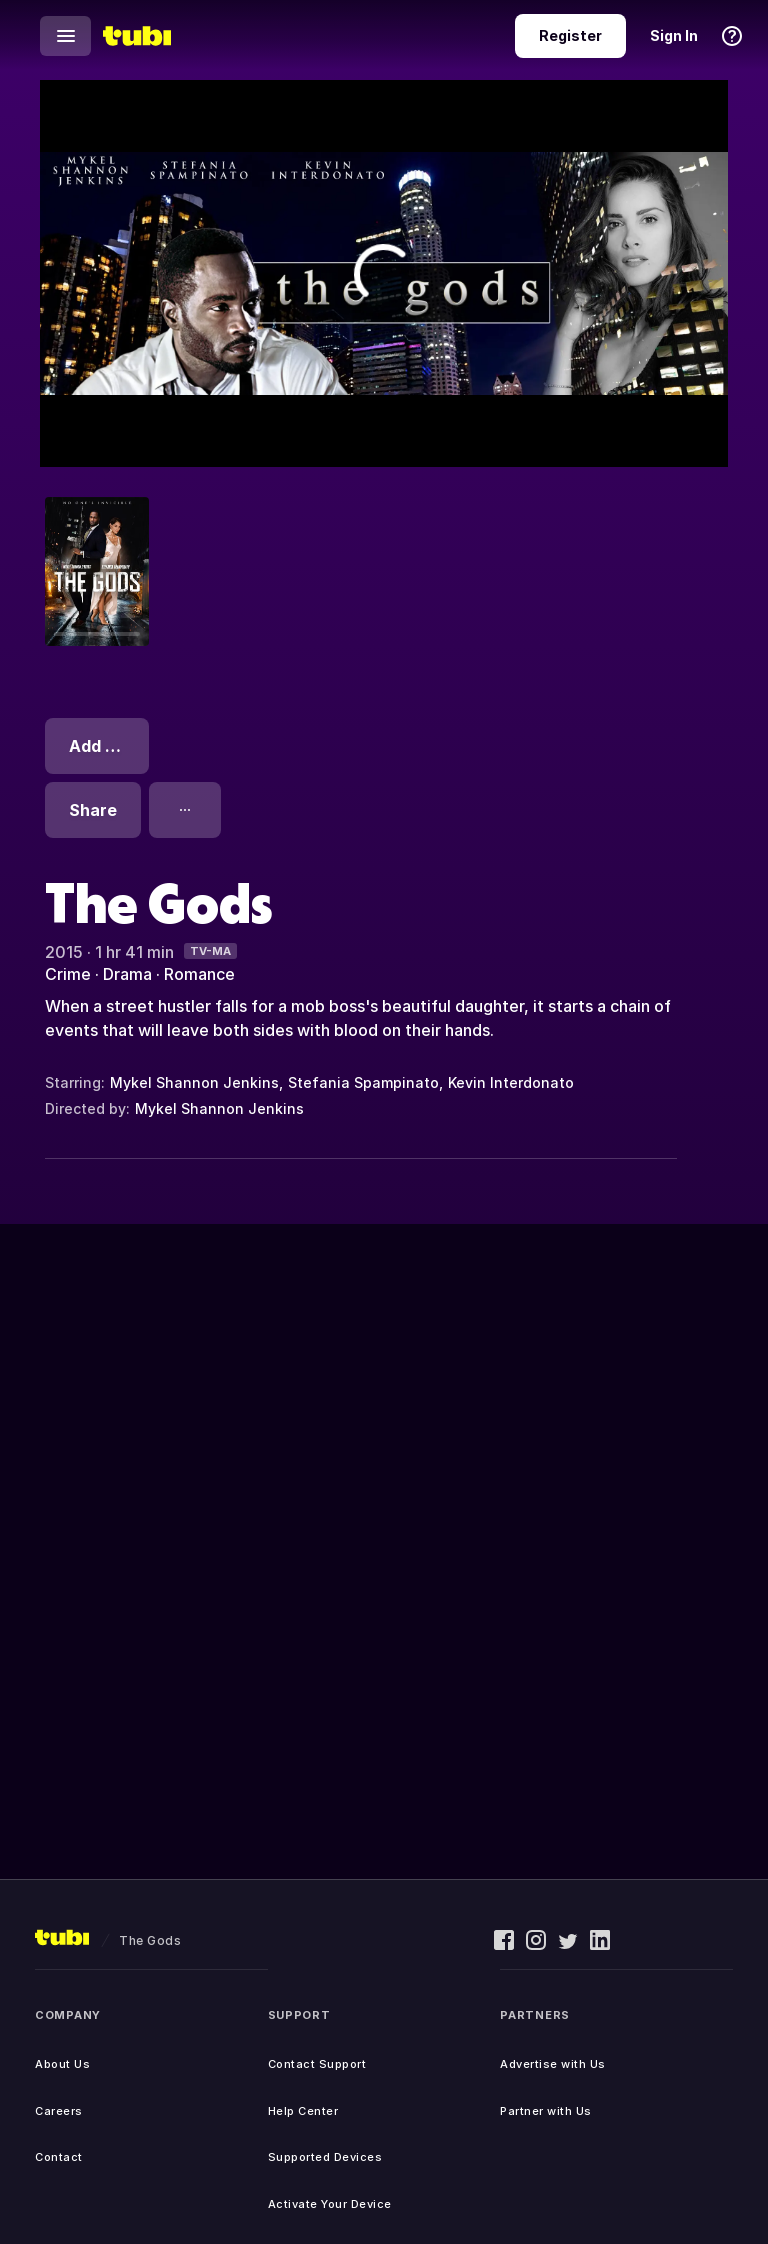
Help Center (303, 2111)
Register (570, 35)
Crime (68, 974)
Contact (59, 2157)
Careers (59, 2111)
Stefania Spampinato (363, 1082)
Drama (127, 974)
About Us (62, 2064)
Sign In (674, 35)
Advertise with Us (553, 2064)
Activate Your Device (330, 2204)
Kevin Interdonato (511, 1082)
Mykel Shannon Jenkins (194, 1082)
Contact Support (317, 2064)
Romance (199, 974)
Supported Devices (325, 2157)
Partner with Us (546, 2111)
